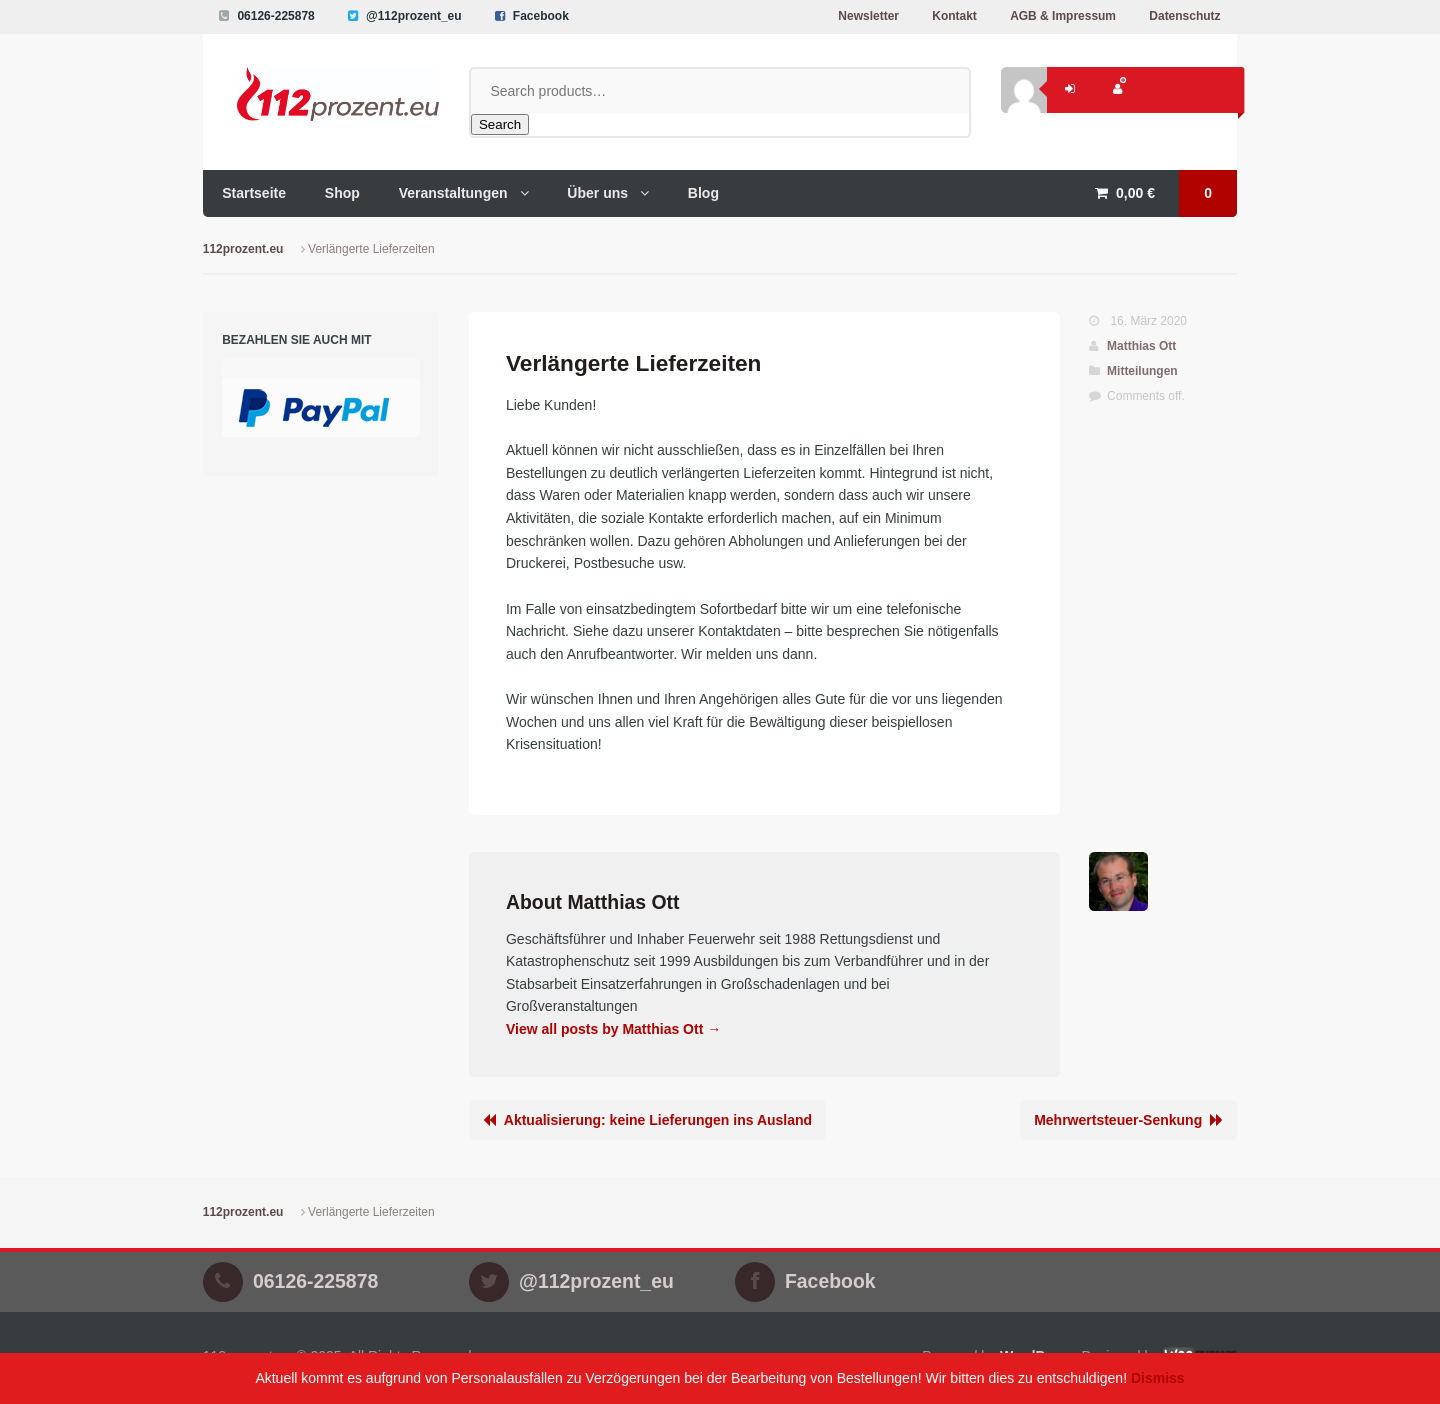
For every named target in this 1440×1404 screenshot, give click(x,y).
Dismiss (1158, 1378)
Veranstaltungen (453, 193)
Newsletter (868, 16)
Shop (342, 193)
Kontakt (954, 16)
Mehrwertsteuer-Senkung (1118, 1120)
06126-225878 (275, 16)
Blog (703, 193)
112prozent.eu (243, 249)
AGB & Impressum (1063, 16)
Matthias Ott (1141, 346)
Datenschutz (1184, 16)
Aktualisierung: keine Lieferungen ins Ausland (658, 1120)
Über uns (597, 193)
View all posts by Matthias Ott (613, 1029)
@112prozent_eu (414, 16)
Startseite (254, 193)
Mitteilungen (1142, 371)
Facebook (541, 16)
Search (500, 124)
